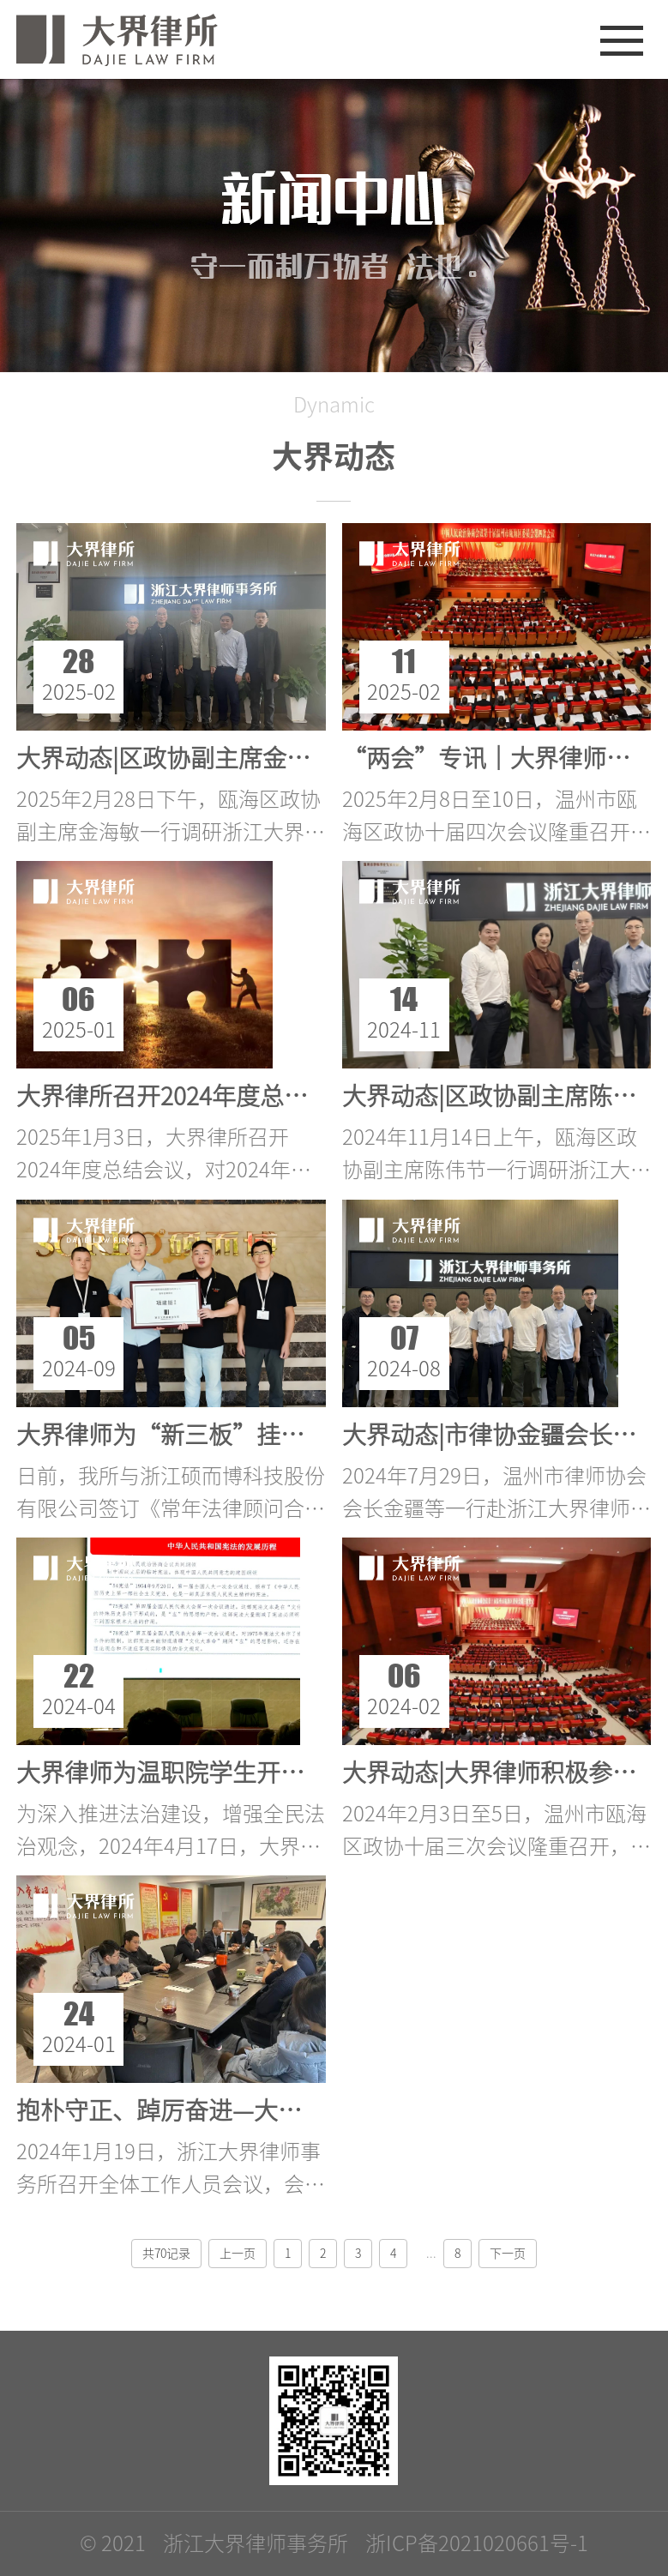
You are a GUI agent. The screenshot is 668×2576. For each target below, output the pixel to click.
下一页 (508, 2254)
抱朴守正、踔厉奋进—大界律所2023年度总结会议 (280, 2110)
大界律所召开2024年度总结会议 (186, 1096)
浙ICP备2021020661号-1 (476, 2543)
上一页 (238, 2254)
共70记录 (166, 2254)
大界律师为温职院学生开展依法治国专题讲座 (256, 1772)
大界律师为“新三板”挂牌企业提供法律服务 (256, 1435)
